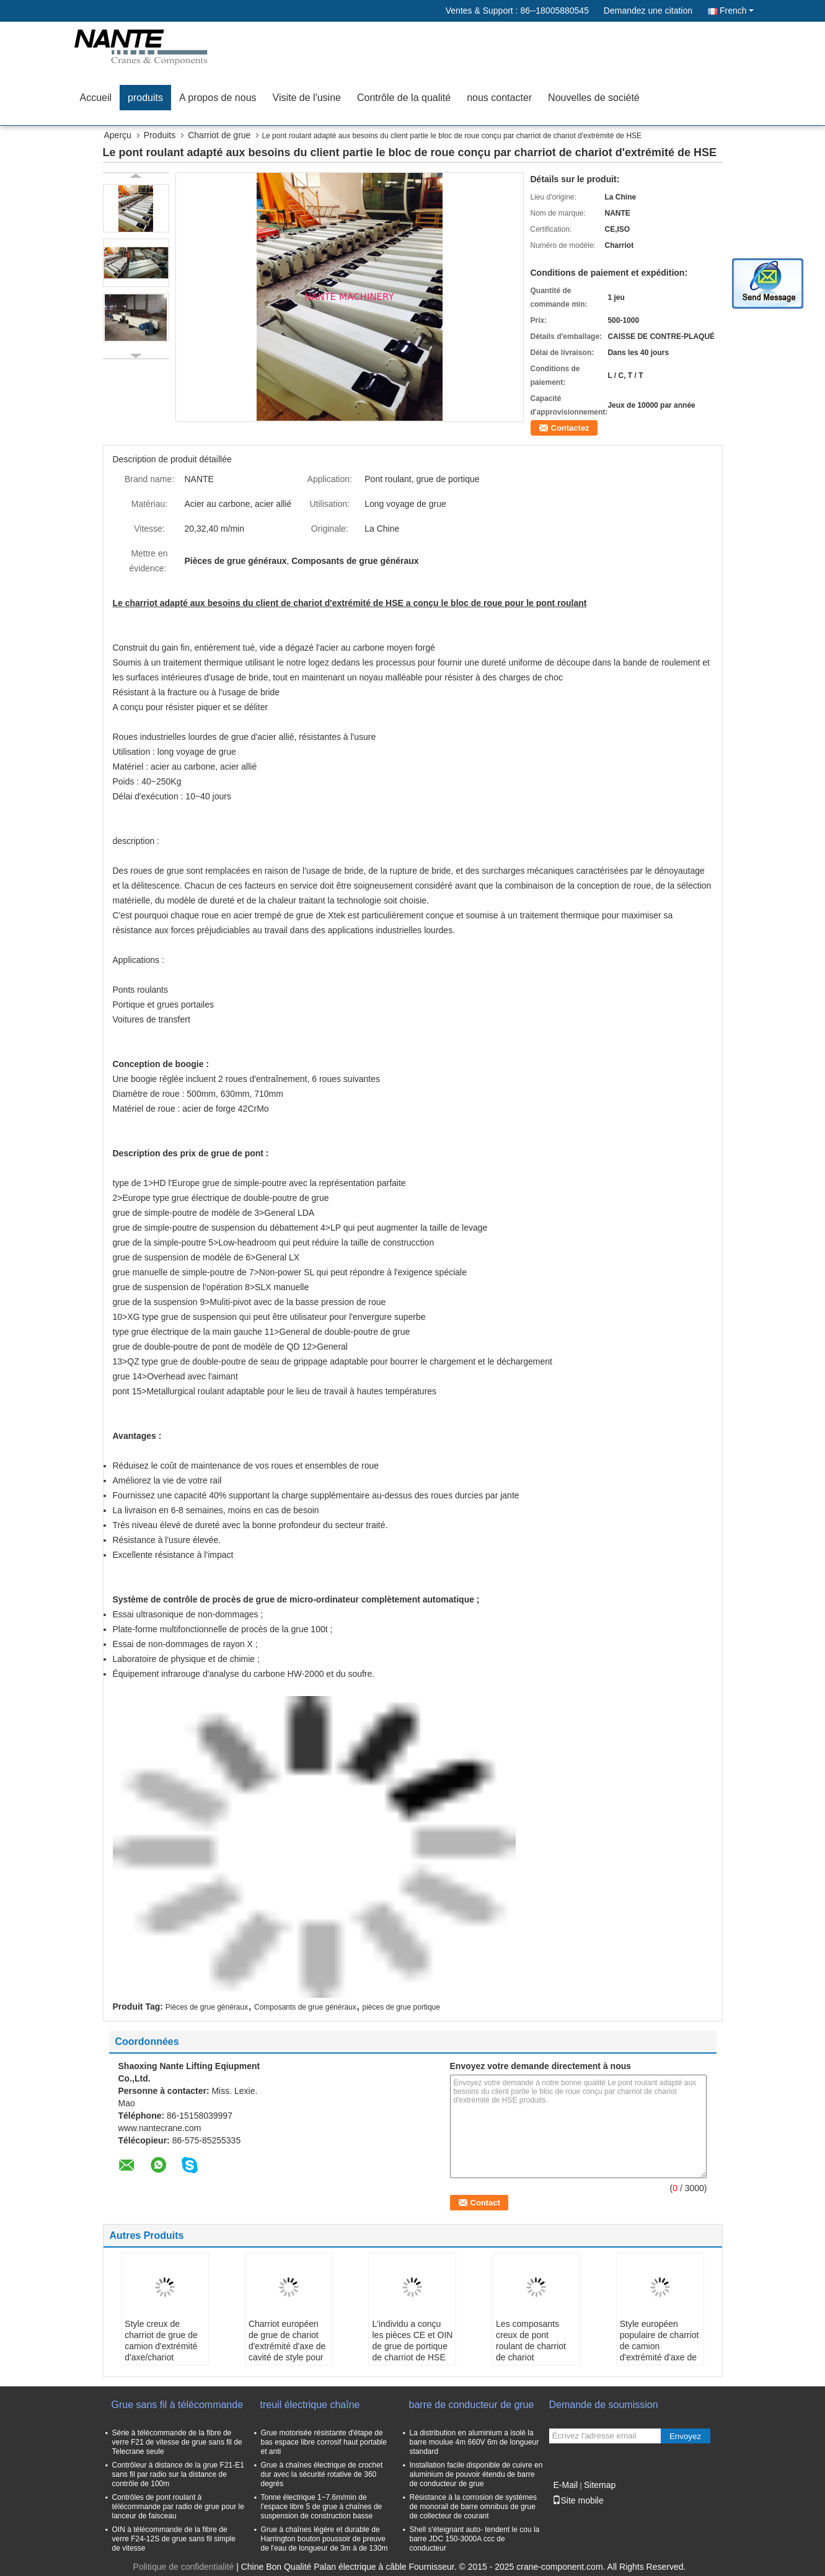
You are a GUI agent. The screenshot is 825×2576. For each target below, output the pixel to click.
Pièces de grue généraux (206, 2007)
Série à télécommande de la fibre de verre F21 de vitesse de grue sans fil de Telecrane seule (177, 2442)
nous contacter (499, 97)
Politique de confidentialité (183, 2567)
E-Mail (566, 2485)
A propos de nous (218, 97)
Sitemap (599, 2485)
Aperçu (117, 135)
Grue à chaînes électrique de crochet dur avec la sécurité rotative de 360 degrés (322, 2474)
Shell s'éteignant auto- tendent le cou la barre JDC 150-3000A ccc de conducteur (475, 2538)
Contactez (570, 428)
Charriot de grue (219, 135)
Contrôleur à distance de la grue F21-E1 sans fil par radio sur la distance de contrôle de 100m (178, 2474)
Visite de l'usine (307, 97)
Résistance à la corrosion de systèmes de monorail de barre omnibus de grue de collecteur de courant (473, 2506)
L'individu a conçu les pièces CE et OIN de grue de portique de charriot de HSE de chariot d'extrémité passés (412, 2352)
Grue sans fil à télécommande (178, 2404)
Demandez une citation (648, 10)
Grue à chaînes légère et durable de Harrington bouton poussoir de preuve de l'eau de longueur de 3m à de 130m (324, 2538)
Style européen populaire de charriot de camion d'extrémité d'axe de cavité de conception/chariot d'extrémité (659, 2357)
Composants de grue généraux (305, 2007)
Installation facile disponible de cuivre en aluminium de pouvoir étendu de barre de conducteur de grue (476, 2474)
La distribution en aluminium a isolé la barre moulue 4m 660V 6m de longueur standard (474, 2442)
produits (145, 97)
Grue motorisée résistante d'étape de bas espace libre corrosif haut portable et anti (324, 2442)
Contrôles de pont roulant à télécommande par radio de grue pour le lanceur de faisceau (178, 2506)
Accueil (96, 97)
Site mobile (578, 2500)
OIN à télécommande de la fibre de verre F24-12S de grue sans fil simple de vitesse (174, 2538)
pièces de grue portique (400, 2007)
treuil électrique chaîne (310, 2404)
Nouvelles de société (594, 97)
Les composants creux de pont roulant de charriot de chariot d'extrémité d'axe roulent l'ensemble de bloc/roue (531, 2357)
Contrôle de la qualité (404, 97)
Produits (159, 135)
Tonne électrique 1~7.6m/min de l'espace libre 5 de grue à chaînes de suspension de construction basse (321, 2506)
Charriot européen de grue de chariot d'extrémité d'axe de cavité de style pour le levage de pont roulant (287, 2352)
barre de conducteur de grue (471, 2404)
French (737, 10)
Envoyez (685, 2436)
